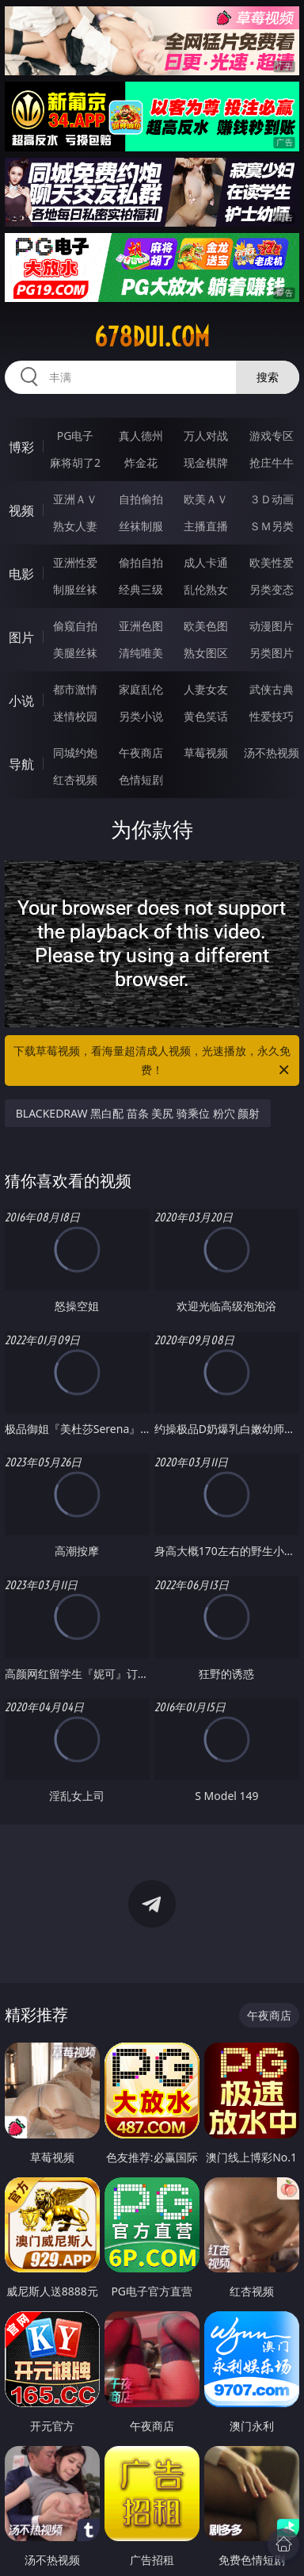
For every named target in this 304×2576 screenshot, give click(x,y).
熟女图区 (206, 652)
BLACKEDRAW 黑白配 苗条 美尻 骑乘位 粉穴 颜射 (138, 1113)
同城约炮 (75, 752)
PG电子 (75, 435)
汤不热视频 (271, 752)
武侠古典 (271, 689)
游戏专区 (271, 435)
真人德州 (141, 435)
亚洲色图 (141, 625)
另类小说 (141, 716)
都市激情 (75, 689)
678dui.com (152, 337)
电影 (21, 574)
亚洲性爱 (75, 562)
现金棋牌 (206, 462)
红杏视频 (75, 779)
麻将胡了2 (75, 462)
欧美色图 (206, 625)
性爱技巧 (271, 716)
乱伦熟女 (206, 589)
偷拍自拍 (141, 562)
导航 (21, 764)
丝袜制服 (141, 525)
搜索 (267, 376)
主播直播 (206, 525)
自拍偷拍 (141, 498)
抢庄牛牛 (271, 462)
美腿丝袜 (75, 652)
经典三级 (141, 589)
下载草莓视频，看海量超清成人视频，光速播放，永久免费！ (152, 1061)
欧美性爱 (271, 562)
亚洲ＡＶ (75, 498)
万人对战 (206, 435)
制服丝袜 (75, 589)
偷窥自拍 (75, 625)
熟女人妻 (75, 525)
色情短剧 (141, 779)
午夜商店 (141, 752)
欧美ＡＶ (206, 498)
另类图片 (271, 652)
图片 (21, 637)
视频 (21, 510)
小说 (21, 700)
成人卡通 (206, 562)
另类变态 (271, 589)
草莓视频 (206, 752)
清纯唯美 (141, 652)
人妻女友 (206, 689)
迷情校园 (75, 716)
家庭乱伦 (141, 689)
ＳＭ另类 (271, 525)
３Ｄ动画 (271, 498)
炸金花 (141, 462)
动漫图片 (271, 625)
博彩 (21, 447)
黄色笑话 (206, 716)
